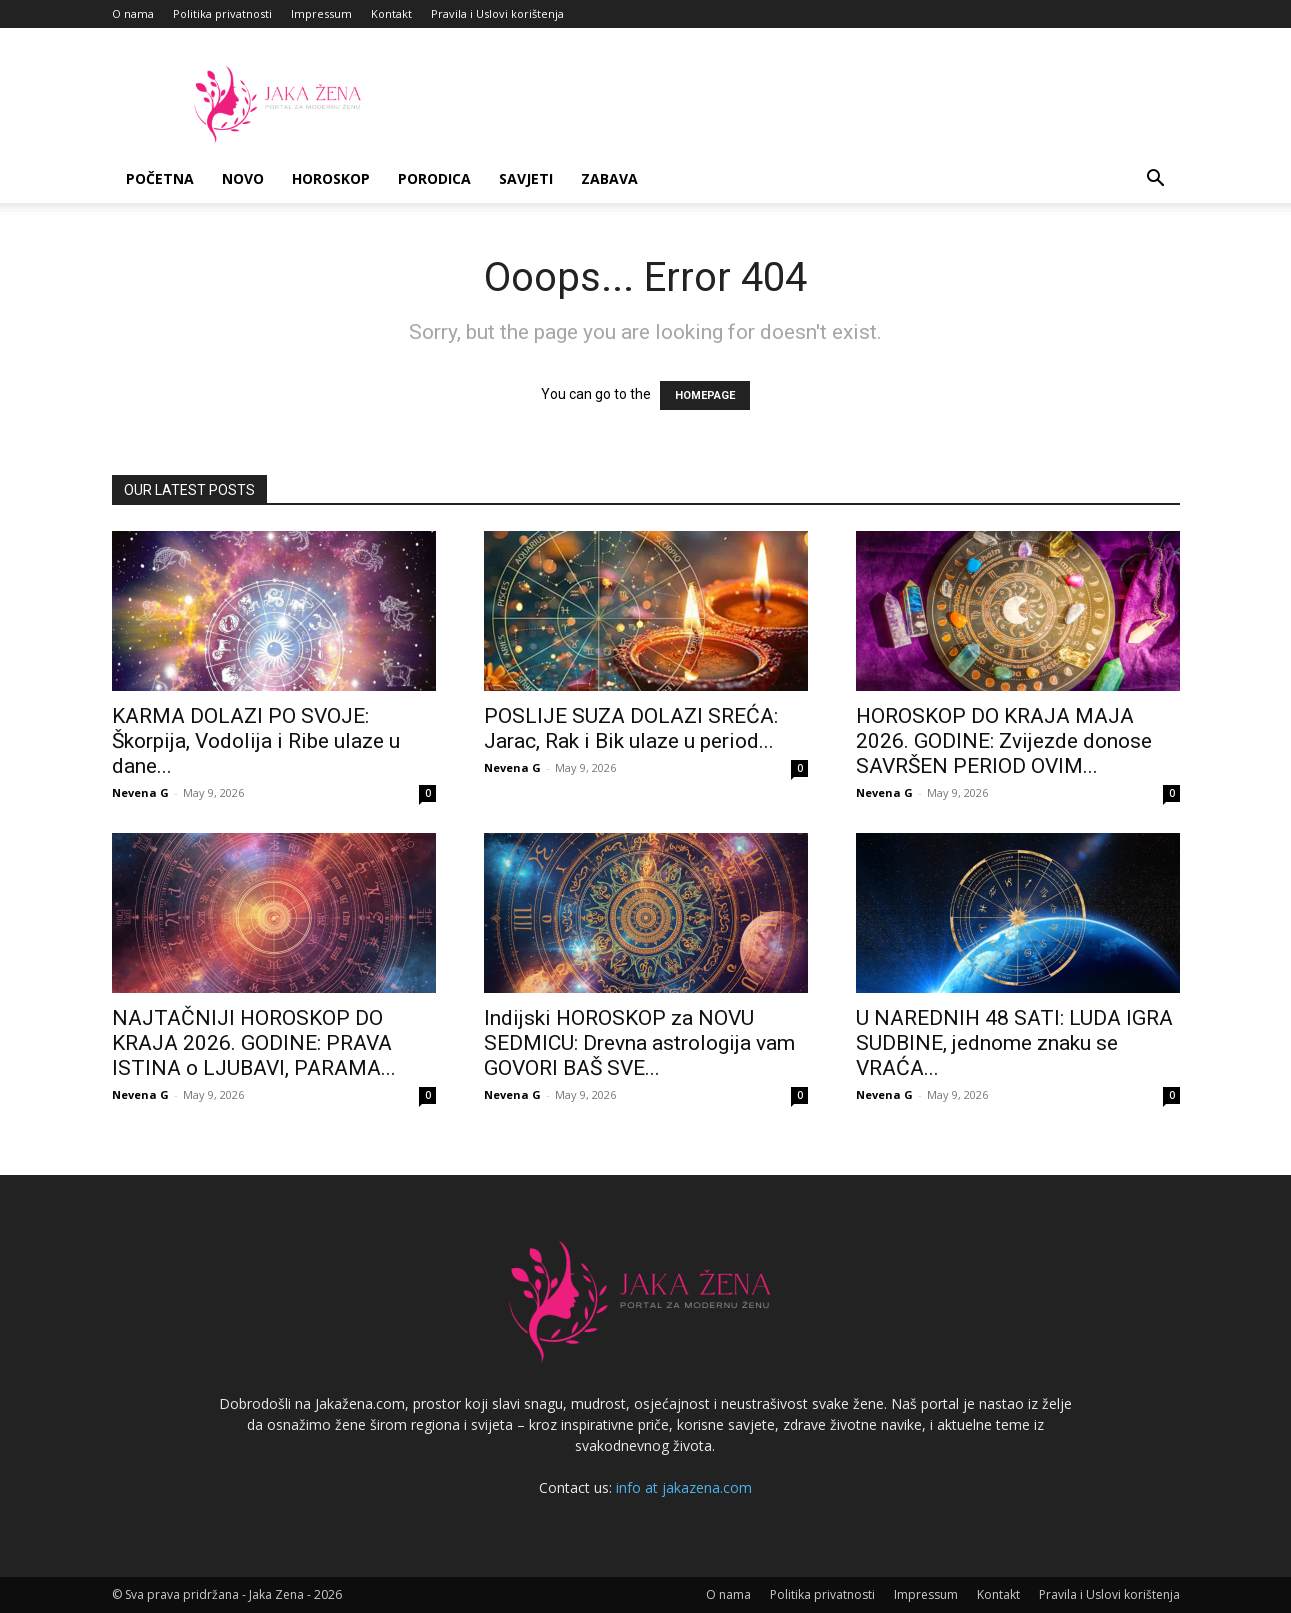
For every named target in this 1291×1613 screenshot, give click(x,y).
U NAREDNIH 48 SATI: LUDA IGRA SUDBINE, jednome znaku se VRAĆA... (1014, 1043)
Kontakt (391, 13)
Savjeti (526, 178)
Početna (160, 178)
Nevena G (140, 792)
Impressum (321, 13)
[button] (1156, 180)
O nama (133, 13)
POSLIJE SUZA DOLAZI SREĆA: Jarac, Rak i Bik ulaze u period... (631, 728)
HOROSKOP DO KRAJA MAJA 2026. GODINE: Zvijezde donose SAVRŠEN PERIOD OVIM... (1004, 741)
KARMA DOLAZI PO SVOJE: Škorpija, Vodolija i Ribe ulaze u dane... (256, 741)
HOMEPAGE (705, 395)
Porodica (434, 178)
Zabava (609, 178)
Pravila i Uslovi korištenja (497, 13)
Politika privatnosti (222, 13)
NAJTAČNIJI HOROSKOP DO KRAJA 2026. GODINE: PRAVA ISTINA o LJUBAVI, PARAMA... (254, 1043)
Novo (243, 178)
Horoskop (331, 178)
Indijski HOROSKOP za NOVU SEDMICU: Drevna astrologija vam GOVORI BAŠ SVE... (639, 1043)
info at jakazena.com (684, 1487)
